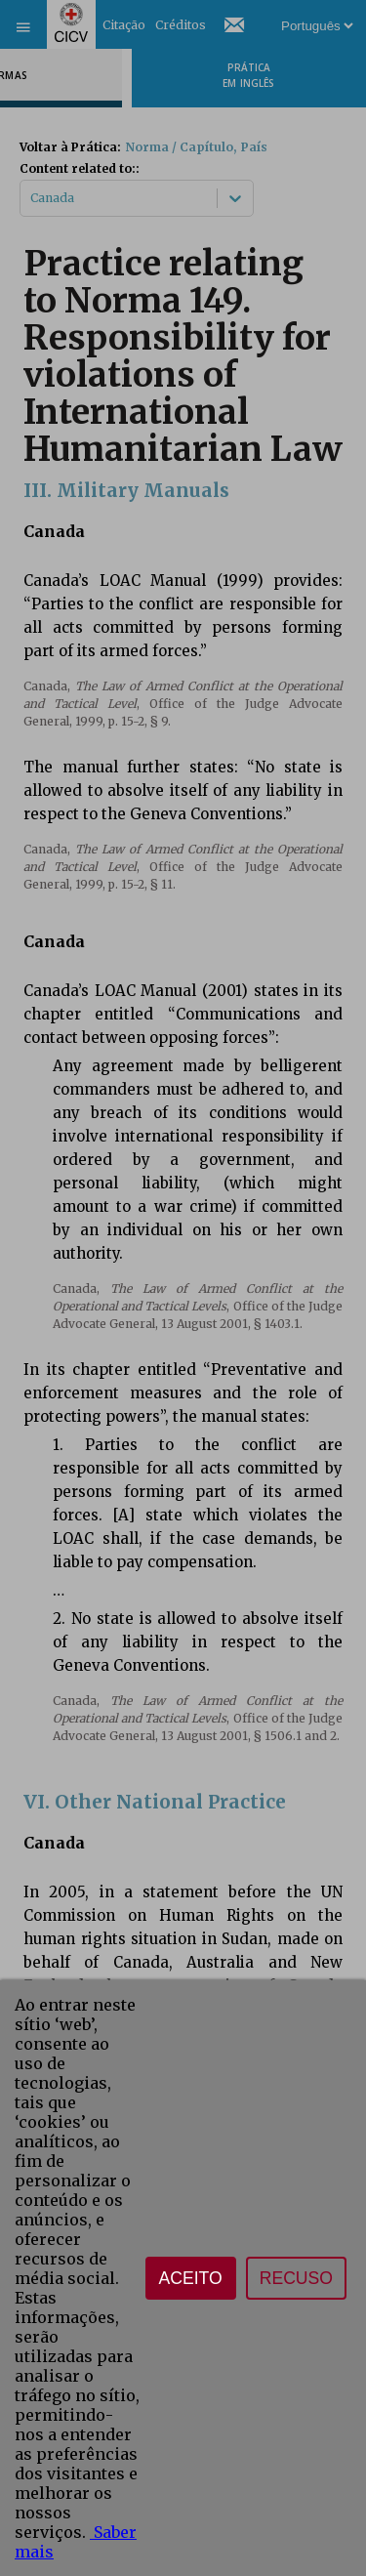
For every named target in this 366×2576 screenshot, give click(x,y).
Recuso (296, 2278)
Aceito (191, 2278)
